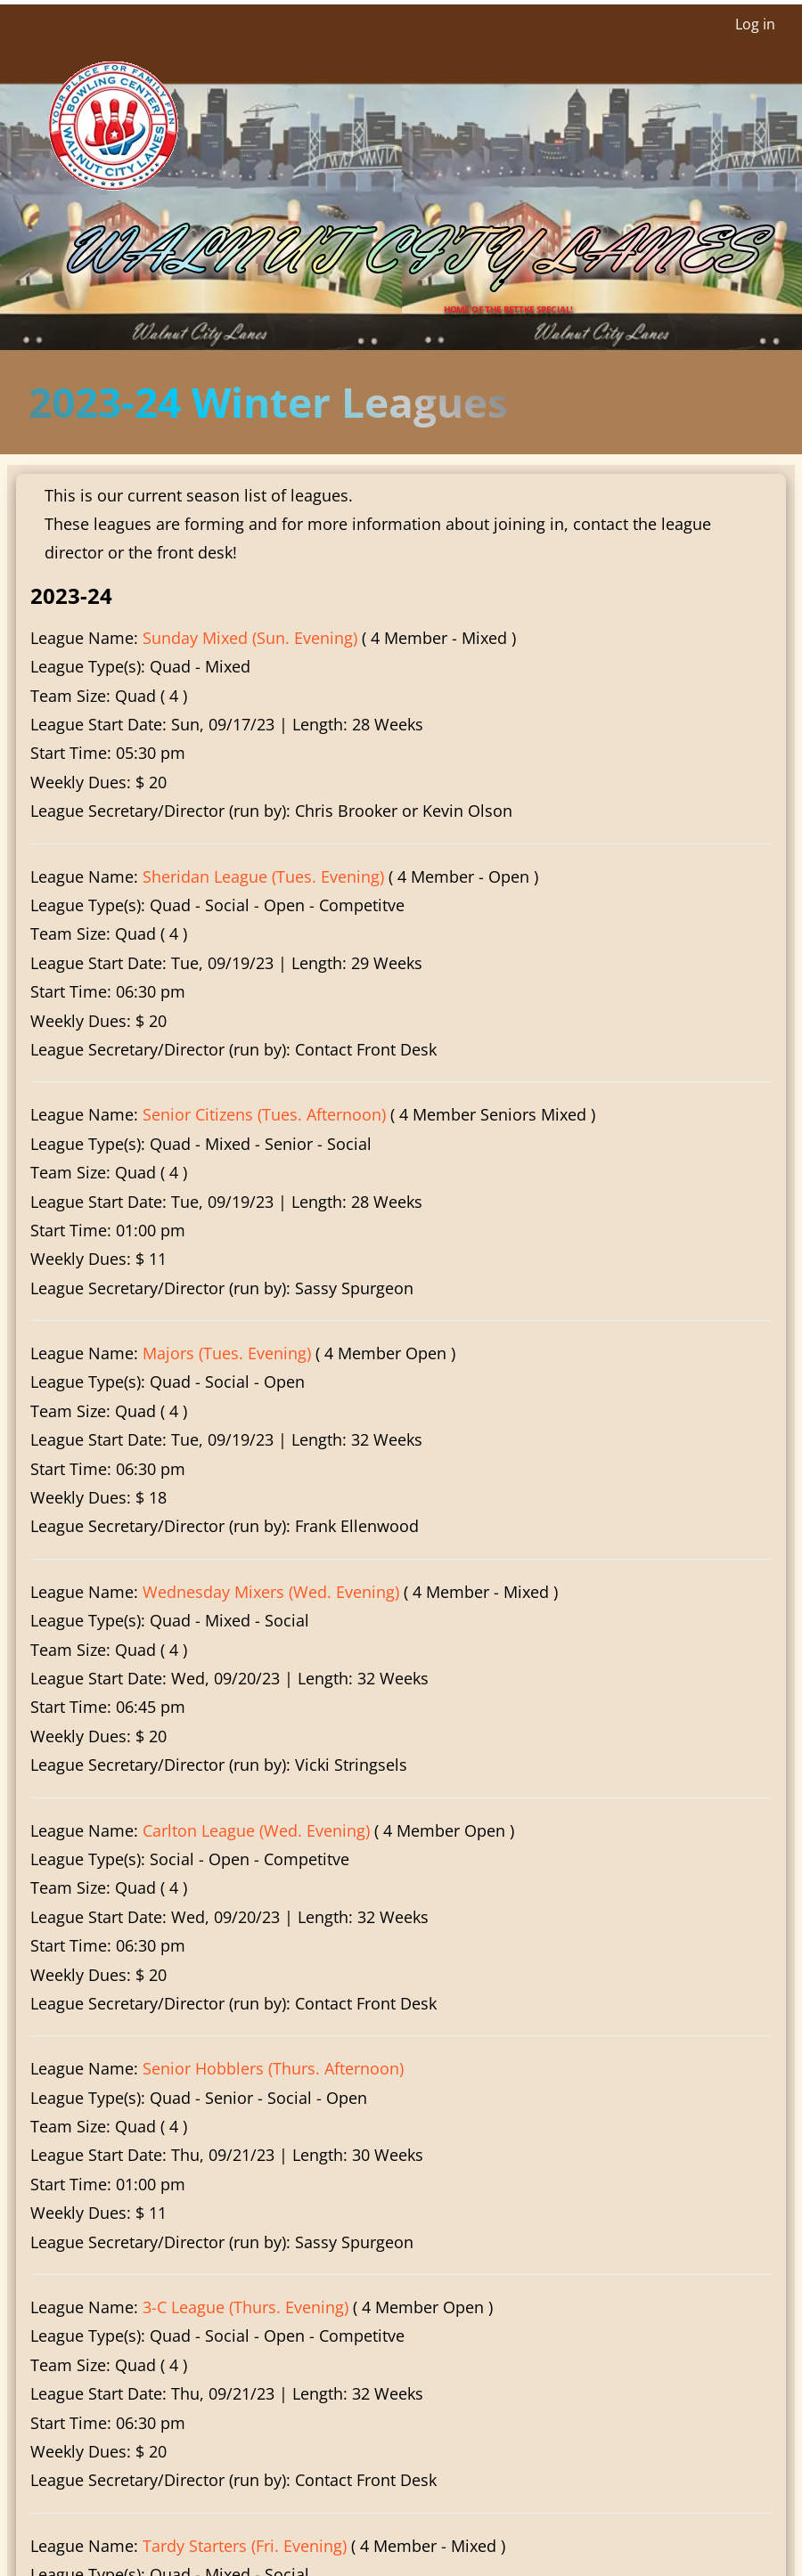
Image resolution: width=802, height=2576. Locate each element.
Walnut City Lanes (407, 252)
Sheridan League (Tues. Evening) (263, 876)
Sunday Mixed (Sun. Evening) (250, 637)
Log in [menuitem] (755, 24)
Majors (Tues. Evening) (227, 1353)
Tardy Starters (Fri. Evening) (245, 2545)
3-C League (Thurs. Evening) (245, 2307)
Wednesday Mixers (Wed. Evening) (271, 1591)
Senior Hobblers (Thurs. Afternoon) (273, 2068)
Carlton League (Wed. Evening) (256, 1830)
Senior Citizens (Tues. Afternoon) (264, 1114)
